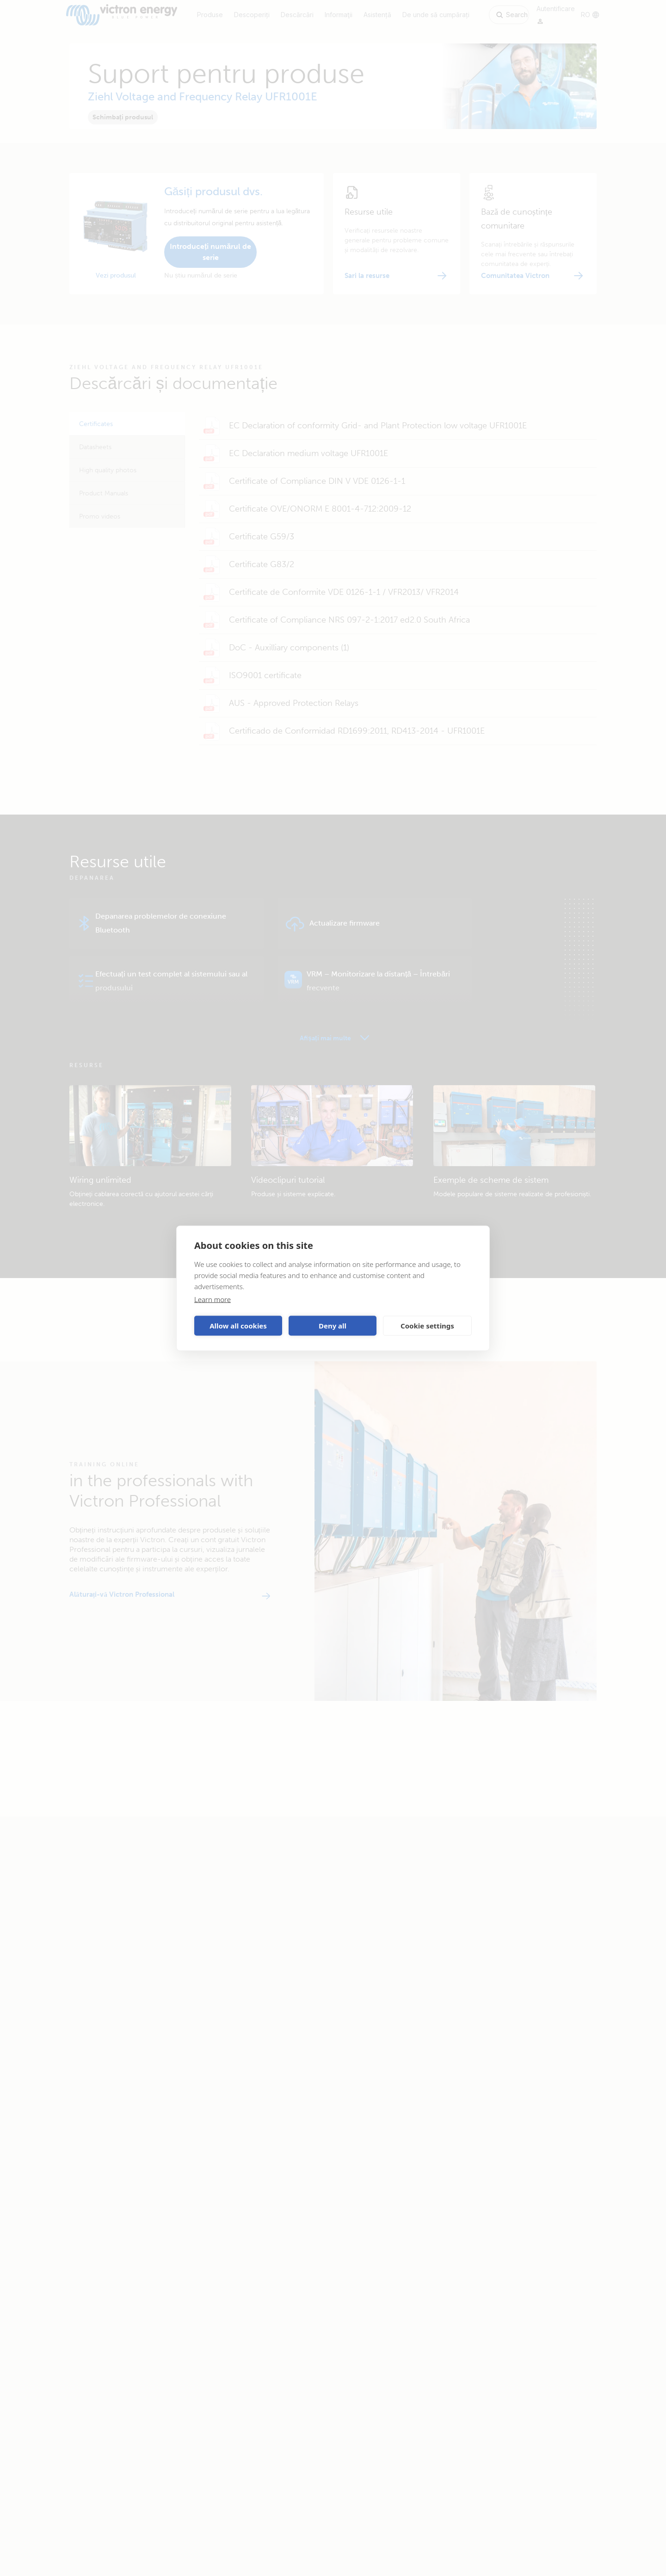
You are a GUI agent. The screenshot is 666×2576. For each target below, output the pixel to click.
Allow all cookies (238, 1325)
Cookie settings (427, 1325)
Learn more (212, 1298)
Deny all (332, 1325)
